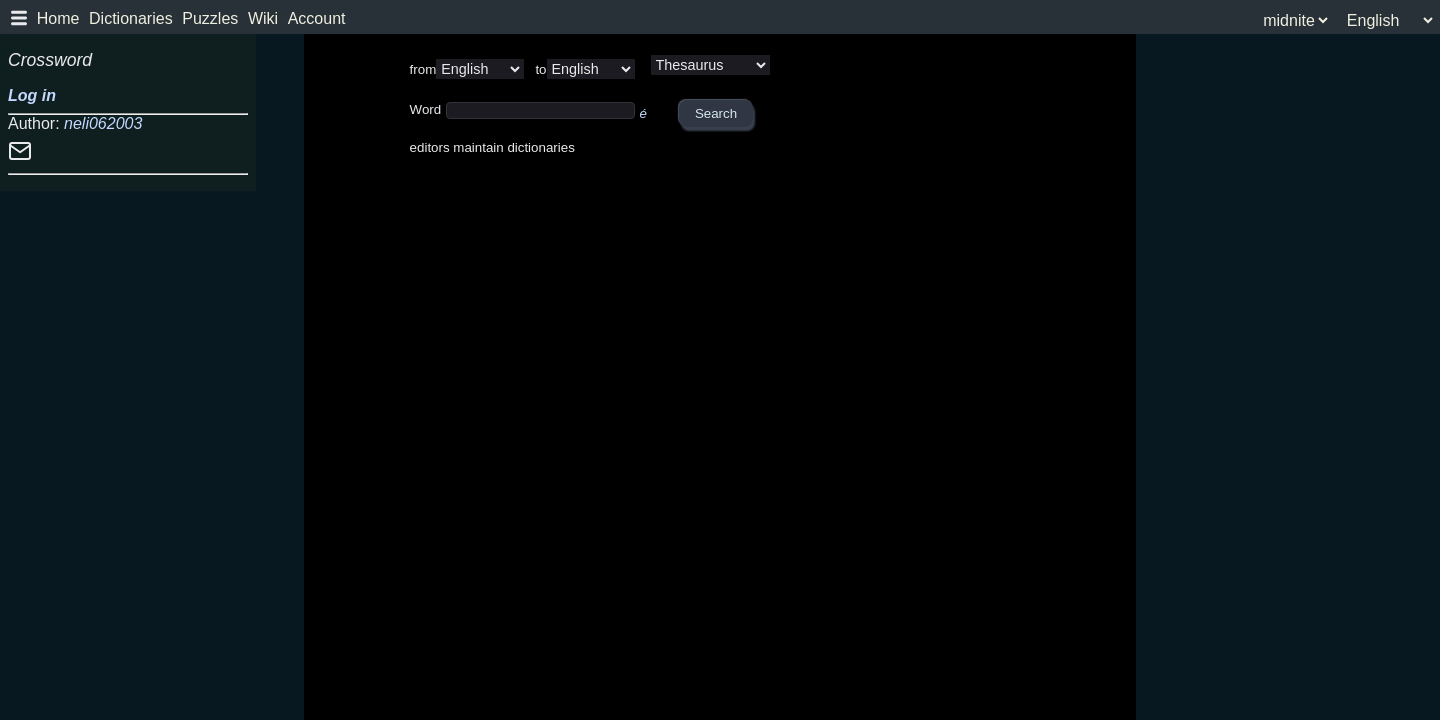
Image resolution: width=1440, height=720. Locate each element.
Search (716, 113)
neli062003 (103, 123)
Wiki (263, 18)
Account (317, 18)
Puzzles (210, 18)
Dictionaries (131, 18)
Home (58, 18)
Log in (32, 95)
